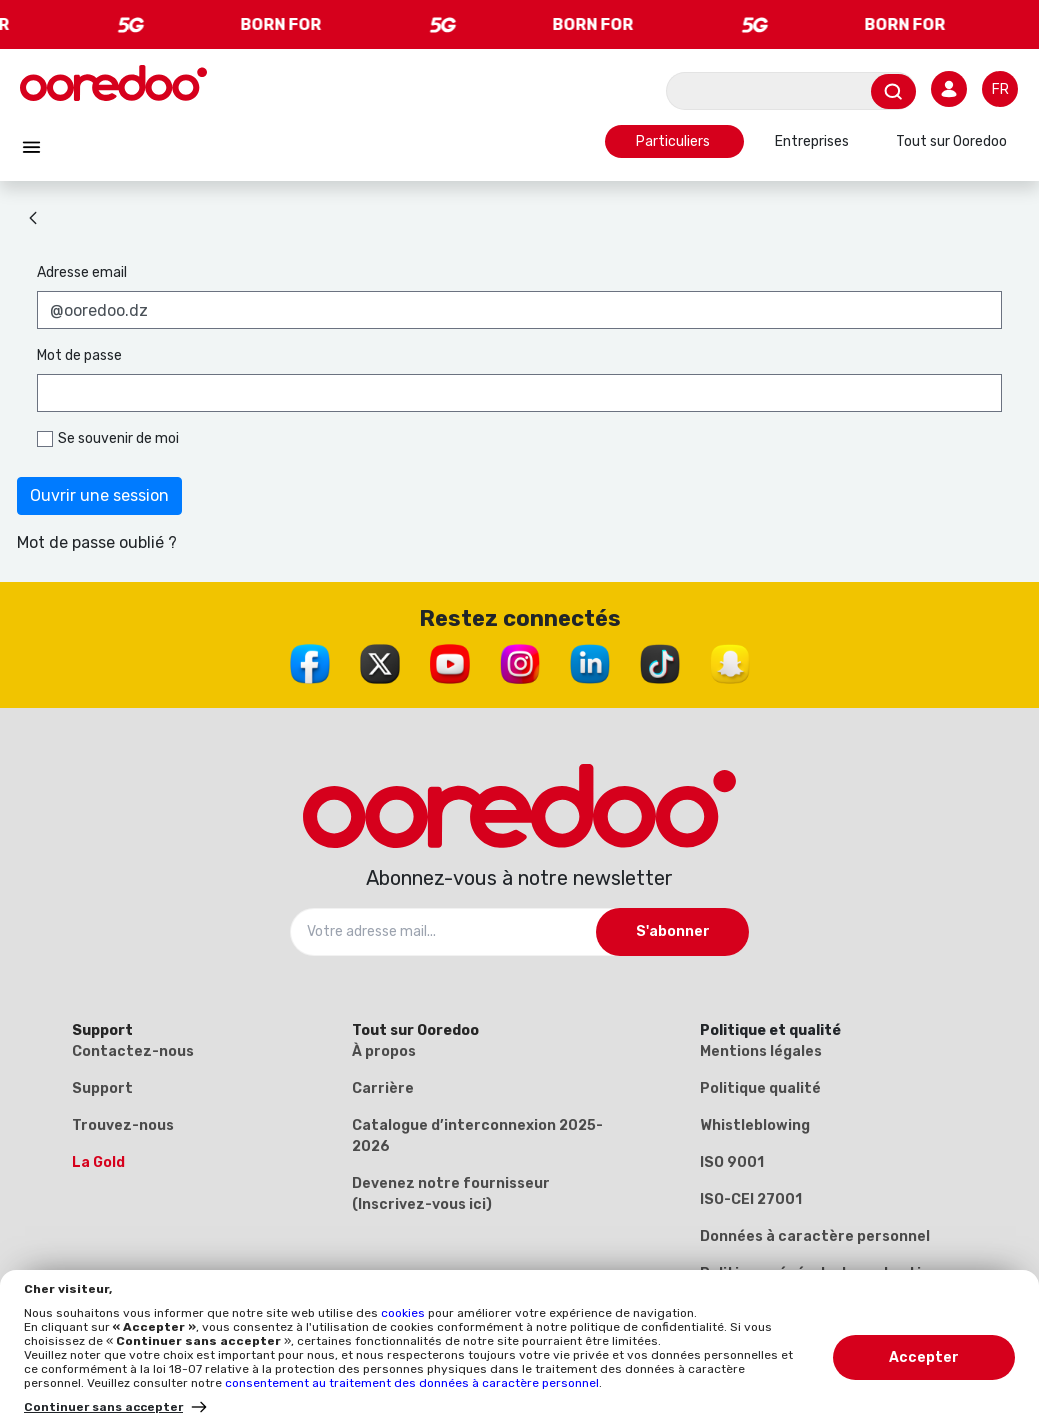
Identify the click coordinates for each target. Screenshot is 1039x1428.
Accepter (924, 1357)
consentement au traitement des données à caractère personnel (412, 1383)
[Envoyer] (893, 91)
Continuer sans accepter (103, 1407)
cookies (404, 1313)
